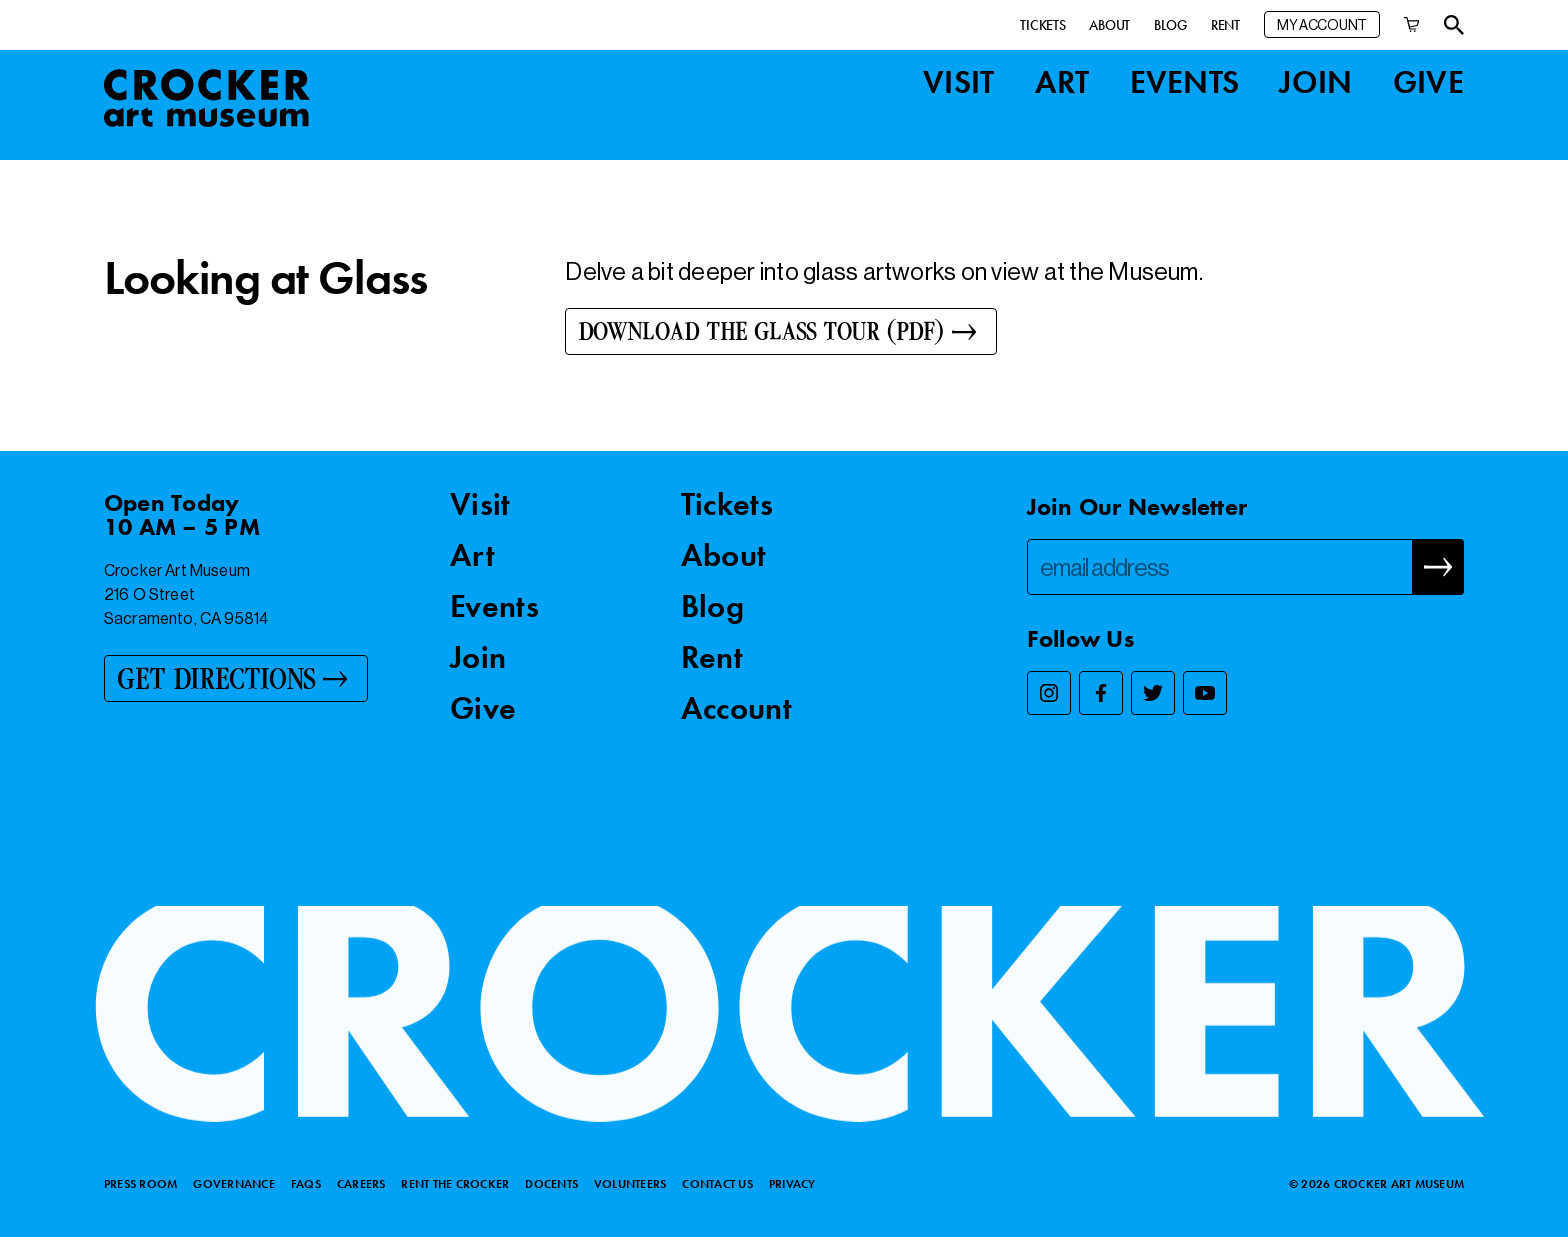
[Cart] (1412, 24)
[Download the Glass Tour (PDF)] (780, 331)
